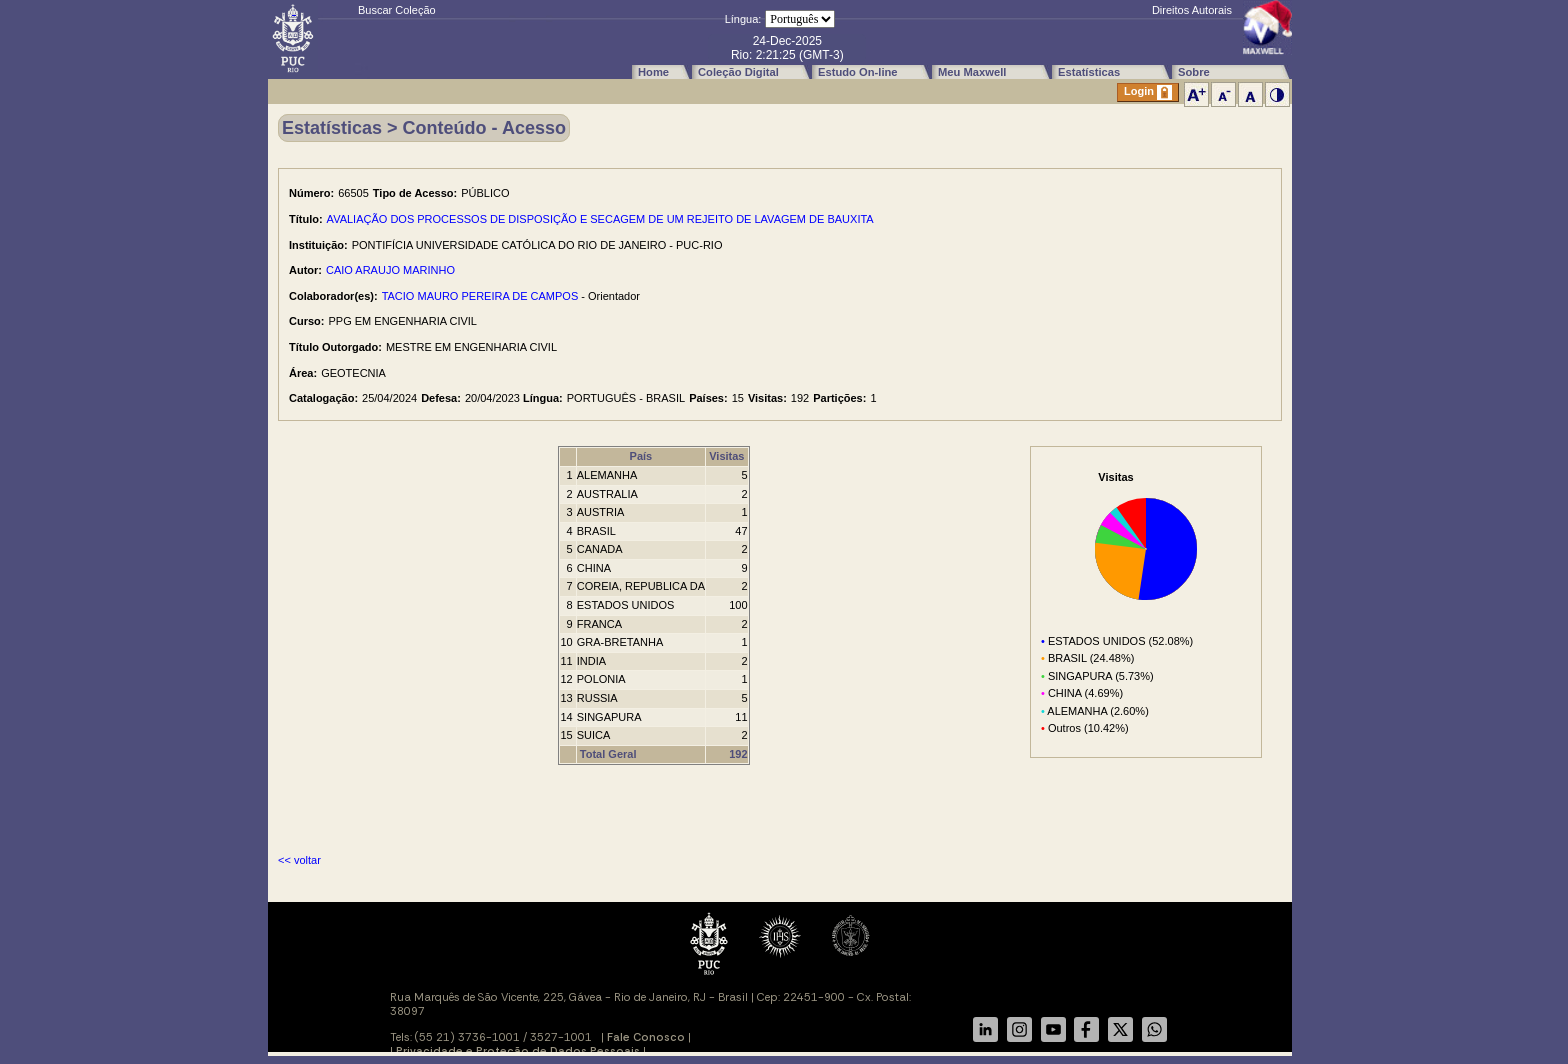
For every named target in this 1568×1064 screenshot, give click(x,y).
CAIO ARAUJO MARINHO (390, 270)
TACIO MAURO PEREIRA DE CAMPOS (480, 296)
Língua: (743, 19)
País (641, 456)
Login (1148, 92)
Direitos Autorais (1192, 10)
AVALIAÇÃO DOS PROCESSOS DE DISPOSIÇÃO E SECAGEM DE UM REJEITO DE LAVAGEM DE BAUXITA (600, 219)
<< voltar (299, 860)
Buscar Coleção (397, 10)
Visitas (726, 456)
